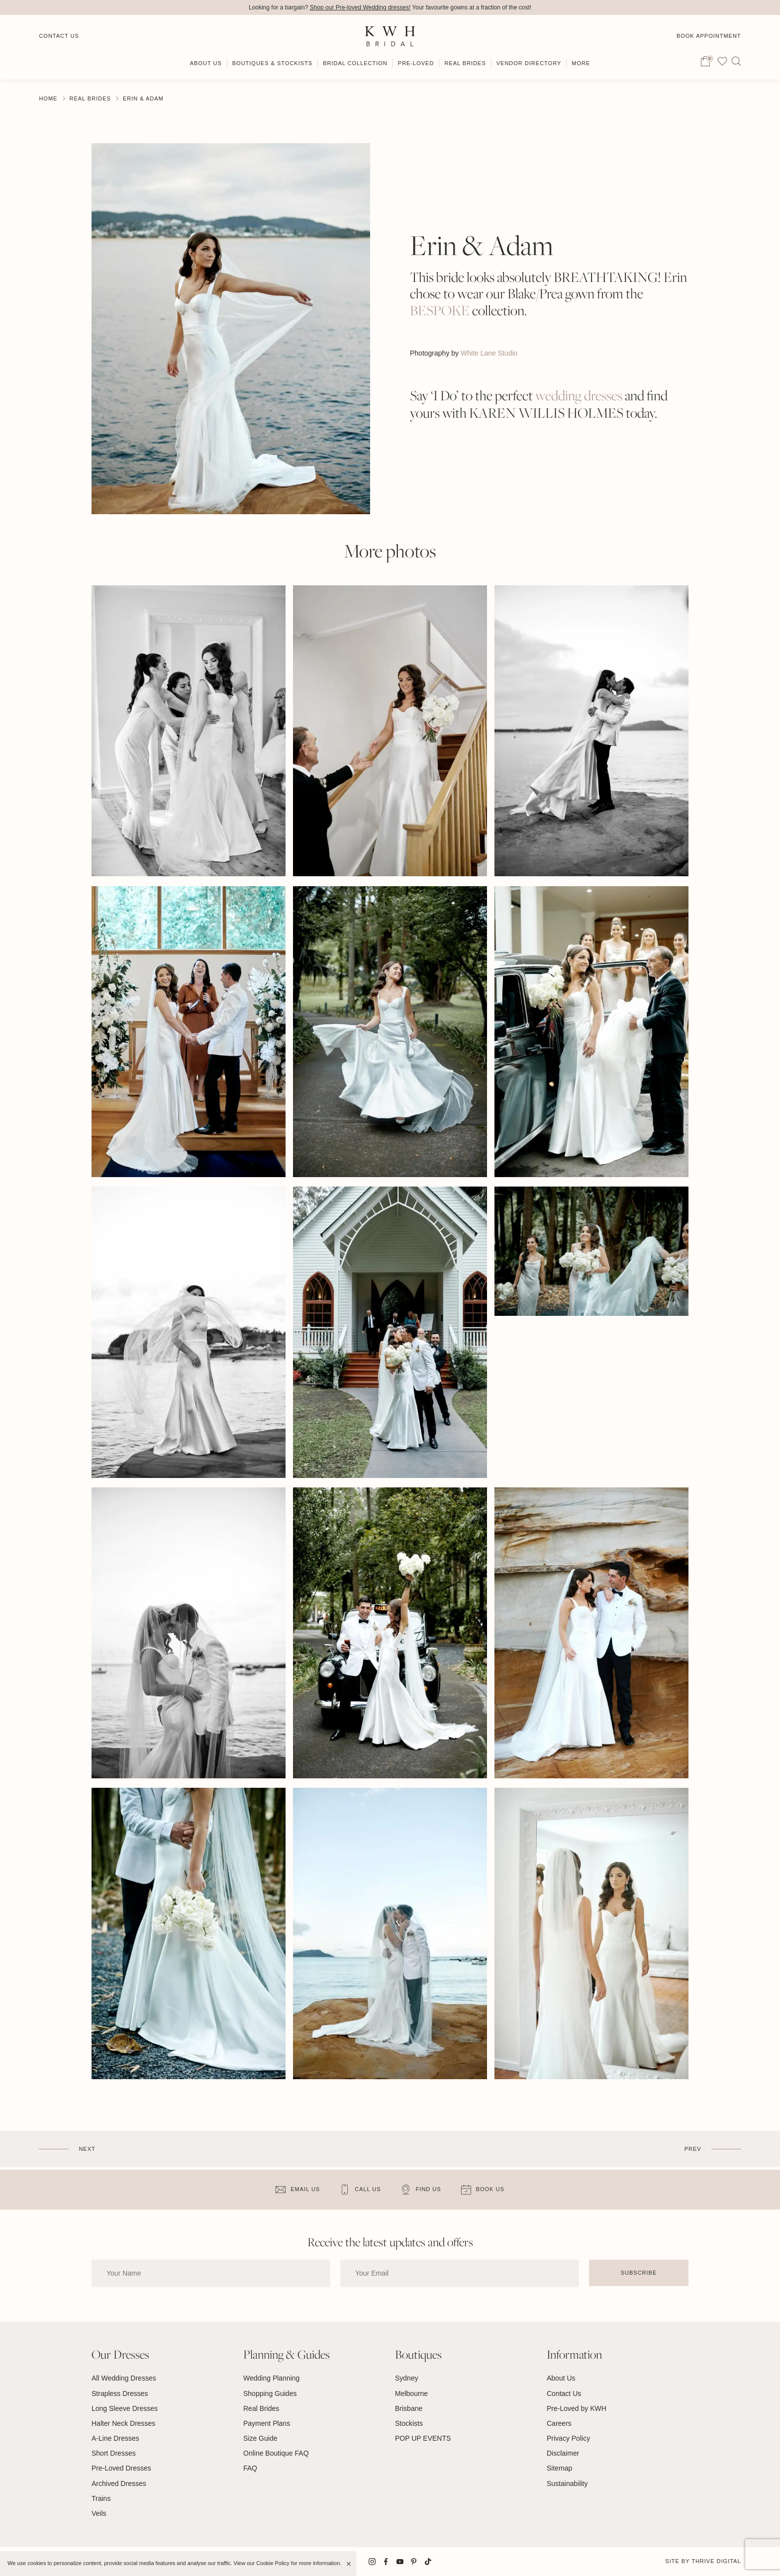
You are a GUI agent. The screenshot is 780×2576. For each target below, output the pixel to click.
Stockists (409, 2423)
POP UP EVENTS (423, 2438)
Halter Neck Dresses (123, 2423)
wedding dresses (578, 395)
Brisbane (408, 2408)
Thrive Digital (716, 2561)
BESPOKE (440, 310)
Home (48, 98)
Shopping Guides (269, 2393)
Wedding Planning (271, 2378)
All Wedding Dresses (124, 2378)
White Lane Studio (489, 353)
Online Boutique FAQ (276, 2453)
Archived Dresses (119, 2483)
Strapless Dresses (120, 2393)
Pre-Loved (416, 63)
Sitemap (559, 2468)
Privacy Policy (568, 2438)
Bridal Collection (355, 63)
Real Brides (465, 63)
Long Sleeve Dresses (125, 2408)
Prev (692, 2149)
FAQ (250, 2468)
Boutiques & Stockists (272, 63)
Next (87, 2149)
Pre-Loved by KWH (576, 2408)
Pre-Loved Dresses (121, 2468)
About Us (206, 63)
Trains (101, 2498)
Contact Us (59, 36)
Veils (99, 2513)
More (581, 63)
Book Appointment (709, 36)
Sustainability (567, 2483)
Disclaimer (563, 2453)
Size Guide (260, 2438)
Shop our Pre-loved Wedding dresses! (360, 7)
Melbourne (411, 2393)
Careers (559, 2423)
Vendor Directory (529, 63)
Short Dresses (114, 2453)
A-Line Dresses (115, 2438)
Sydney (406, 2378)
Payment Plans (266, 2423)
